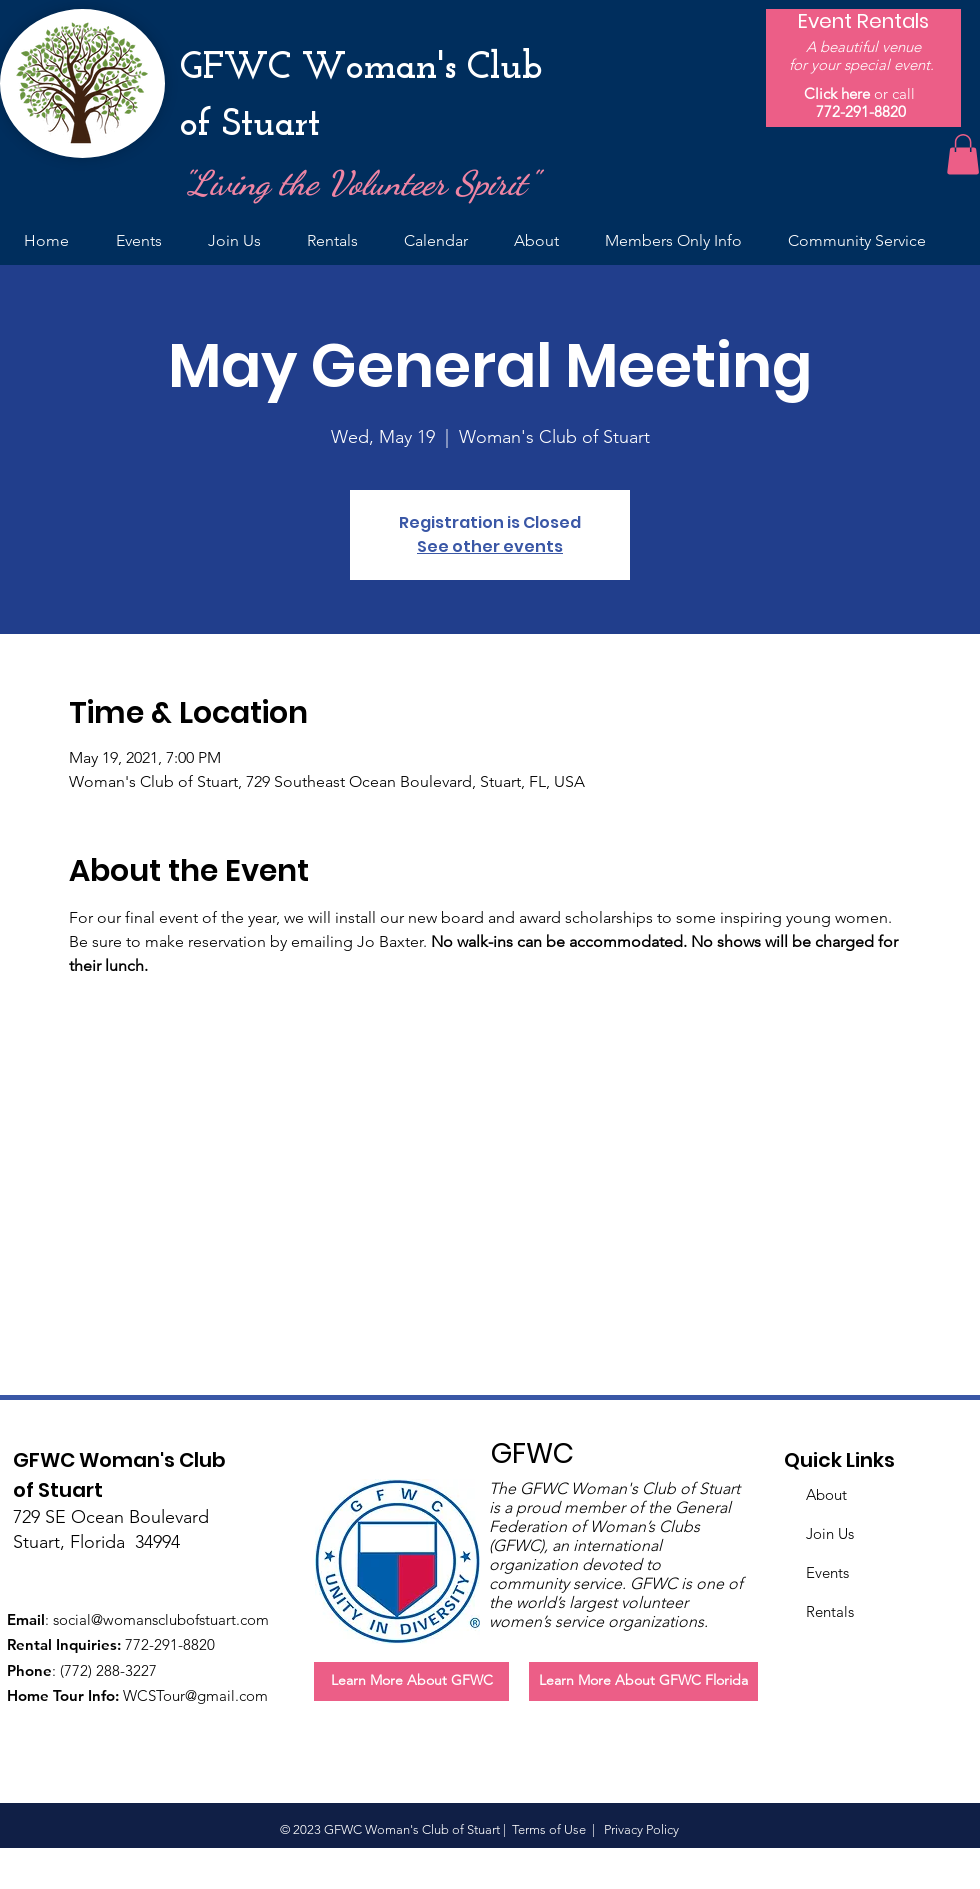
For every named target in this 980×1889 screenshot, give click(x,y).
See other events (490, 546)
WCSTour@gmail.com (195, 1695)
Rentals (830, 1611)
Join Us (830, 1533)
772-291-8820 (861, 111)
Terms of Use (549, 1829)
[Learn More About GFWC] (411, 1681)
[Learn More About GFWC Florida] (643, 1681)
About (826, 1494)
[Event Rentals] (863, 21)
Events (827, 1572)
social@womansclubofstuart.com (161, 1619)
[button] (963, 154)
